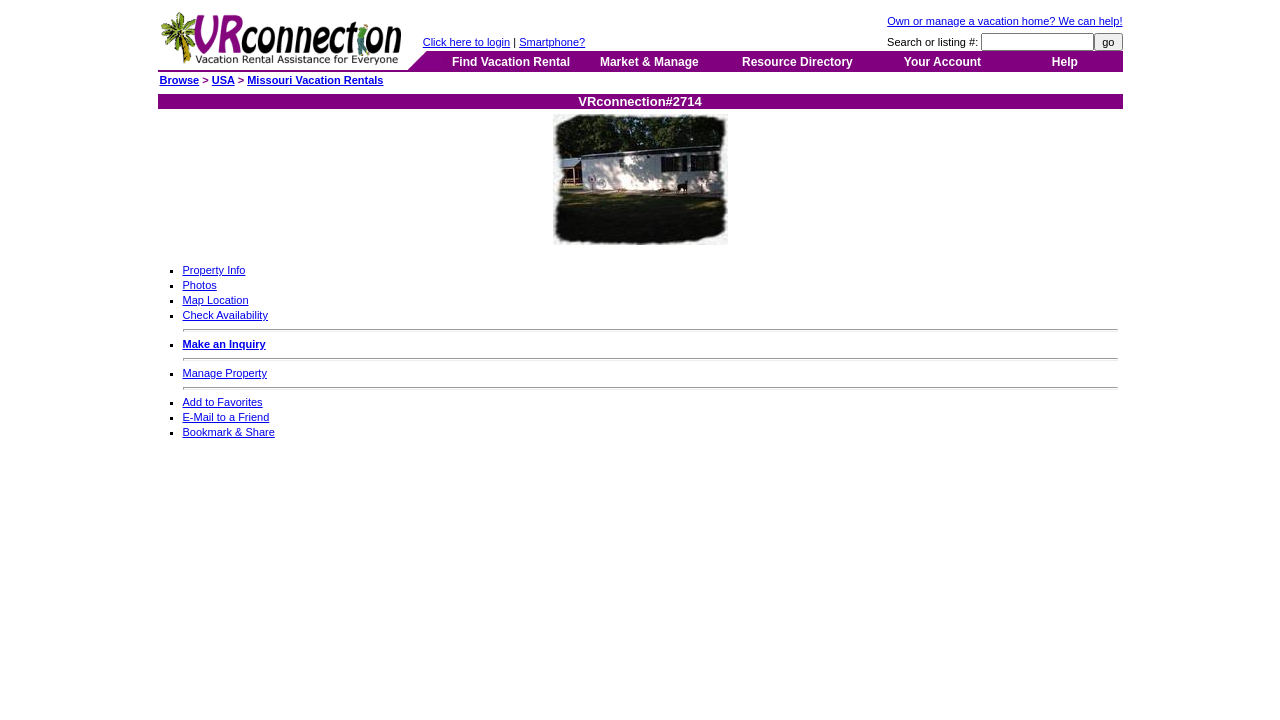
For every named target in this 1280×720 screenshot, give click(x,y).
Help (1065, 62)
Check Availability (225, 315)
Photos (200, 285)
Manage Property (225, 373)
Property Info (214, 270)
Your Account (942, 62)
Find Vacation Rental (511, 62)
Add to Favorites (223, 402)
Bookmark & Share (229, 432)
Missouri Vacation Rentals (315, 80)
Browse (180, 80)
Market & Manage (649, 62)
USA (223, 80)
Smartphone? (552, 42)
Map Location (216, 300)
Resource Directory (797, 62)
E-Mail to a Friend (226, 417)
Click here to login (466, 42)
